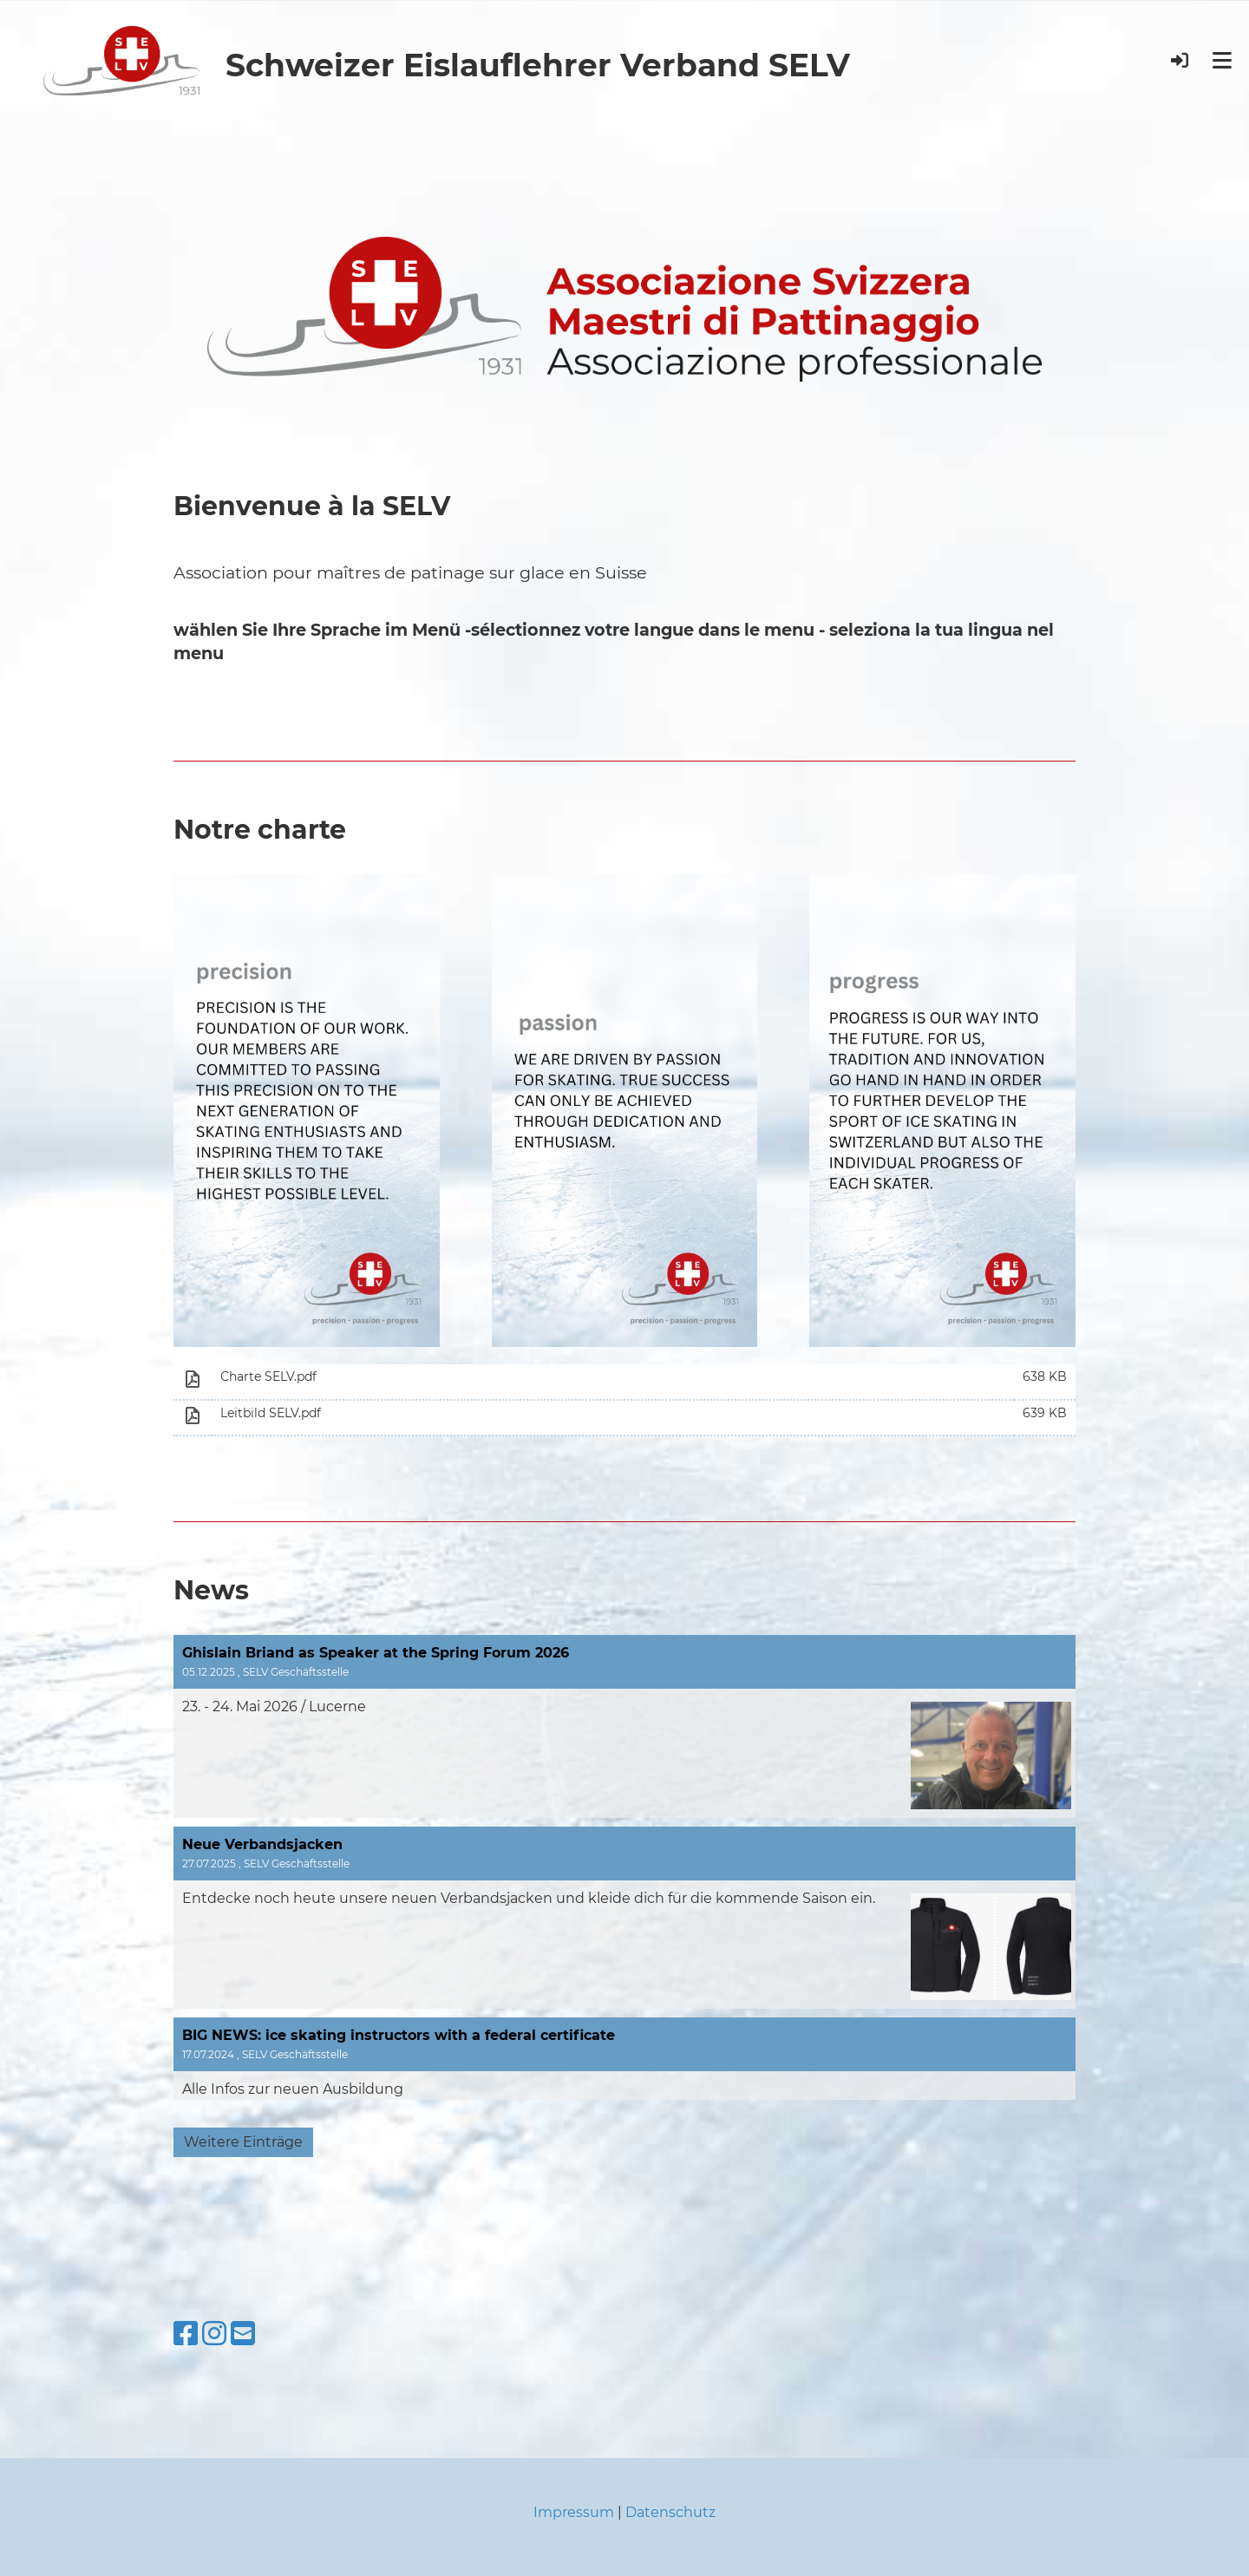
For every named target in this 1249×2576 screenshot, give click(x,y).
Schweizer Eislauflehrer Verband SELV (538, 65)
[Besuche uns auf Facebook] (185, 2333)
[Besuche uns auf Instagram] (214, 2333)
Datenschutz (670, 2512)
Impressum (573, 2512)
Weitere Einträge (243, 2142)
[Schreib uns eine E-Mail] (243, 2333)
